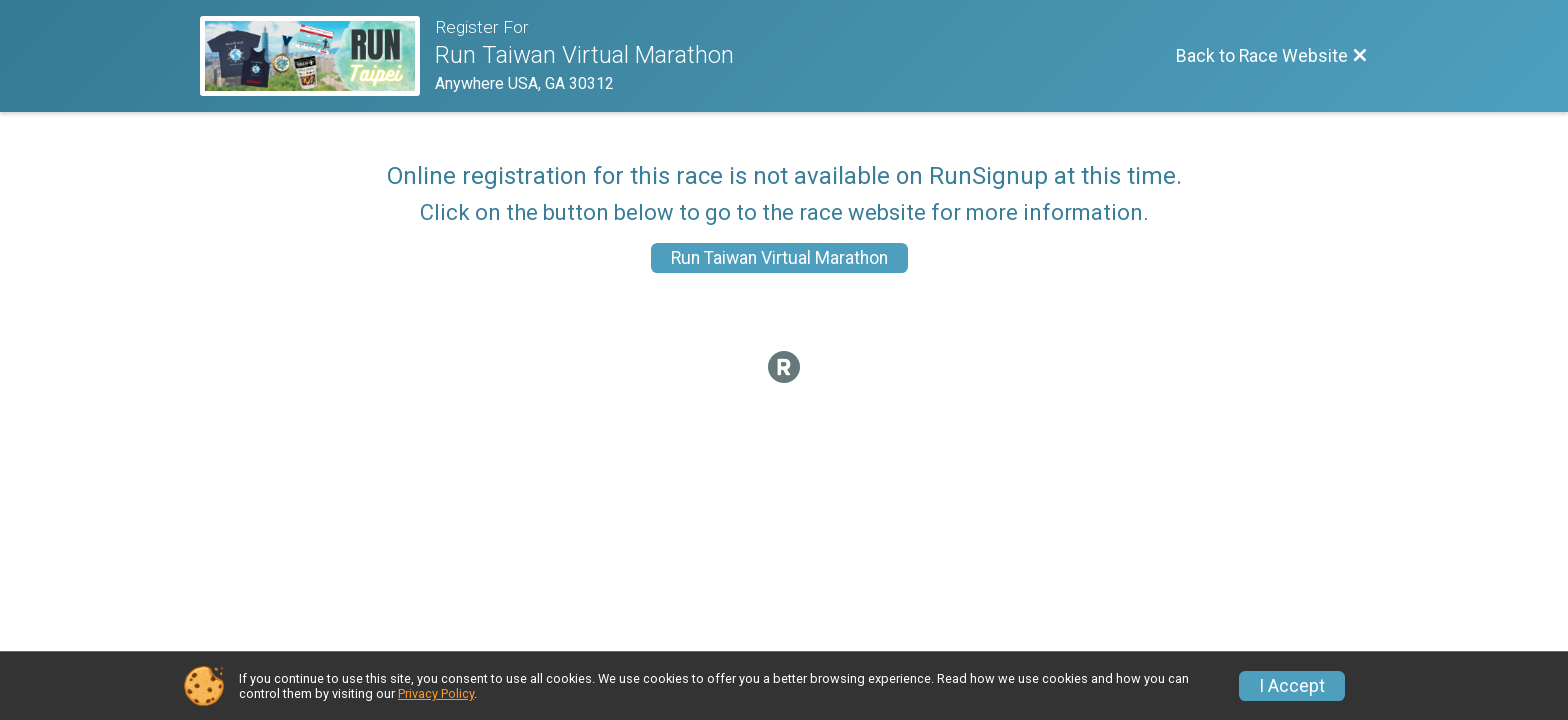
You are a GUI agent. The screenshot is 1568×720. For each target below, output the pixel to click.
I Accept (1292, 686)
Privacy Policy (436, 693)
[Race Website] (317, 56)
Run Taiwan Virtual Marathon (779, 258)
